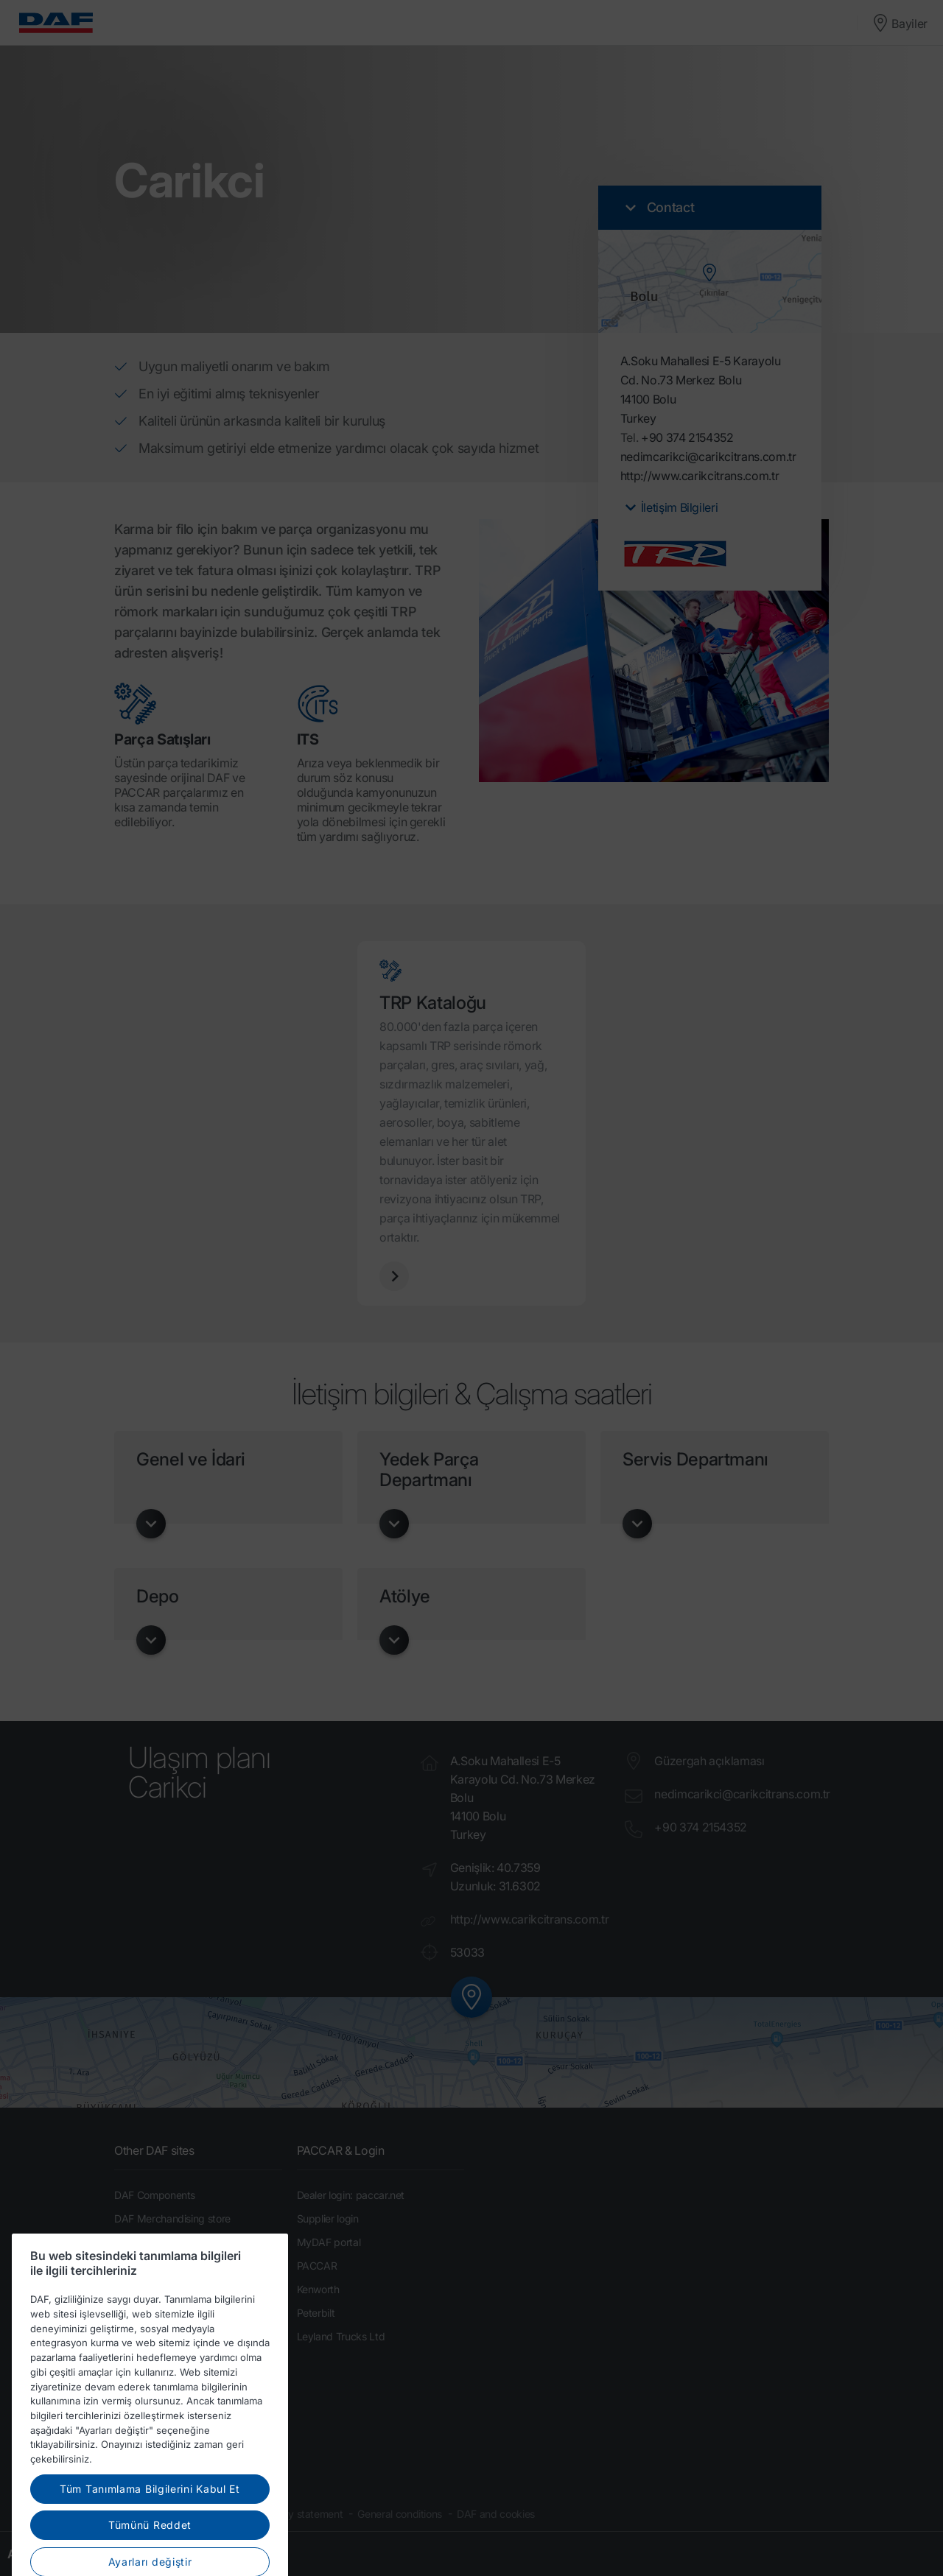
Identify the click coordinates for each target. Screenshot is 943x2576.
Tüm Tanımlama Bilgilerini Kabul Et (150, 2526)
